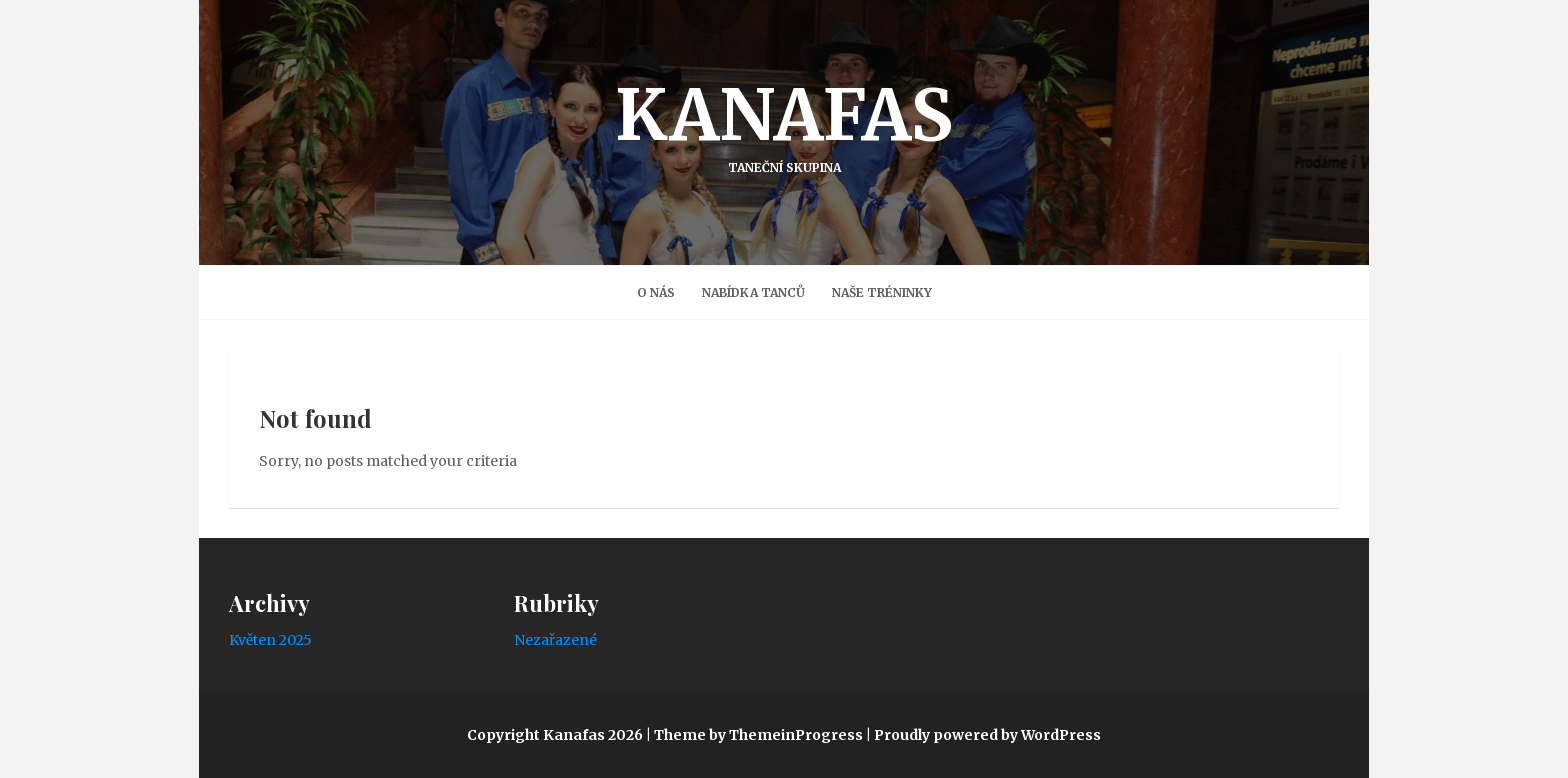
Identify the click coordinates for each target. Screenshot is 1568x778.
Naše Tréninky (882, 292)
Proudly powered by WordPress (987, 735)
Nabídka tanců (753, 292)
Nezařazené (555, 640)
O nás (656, 292)
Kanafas (784, 123)
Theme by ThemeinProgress (758, 735)
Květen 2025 (270, 640)
